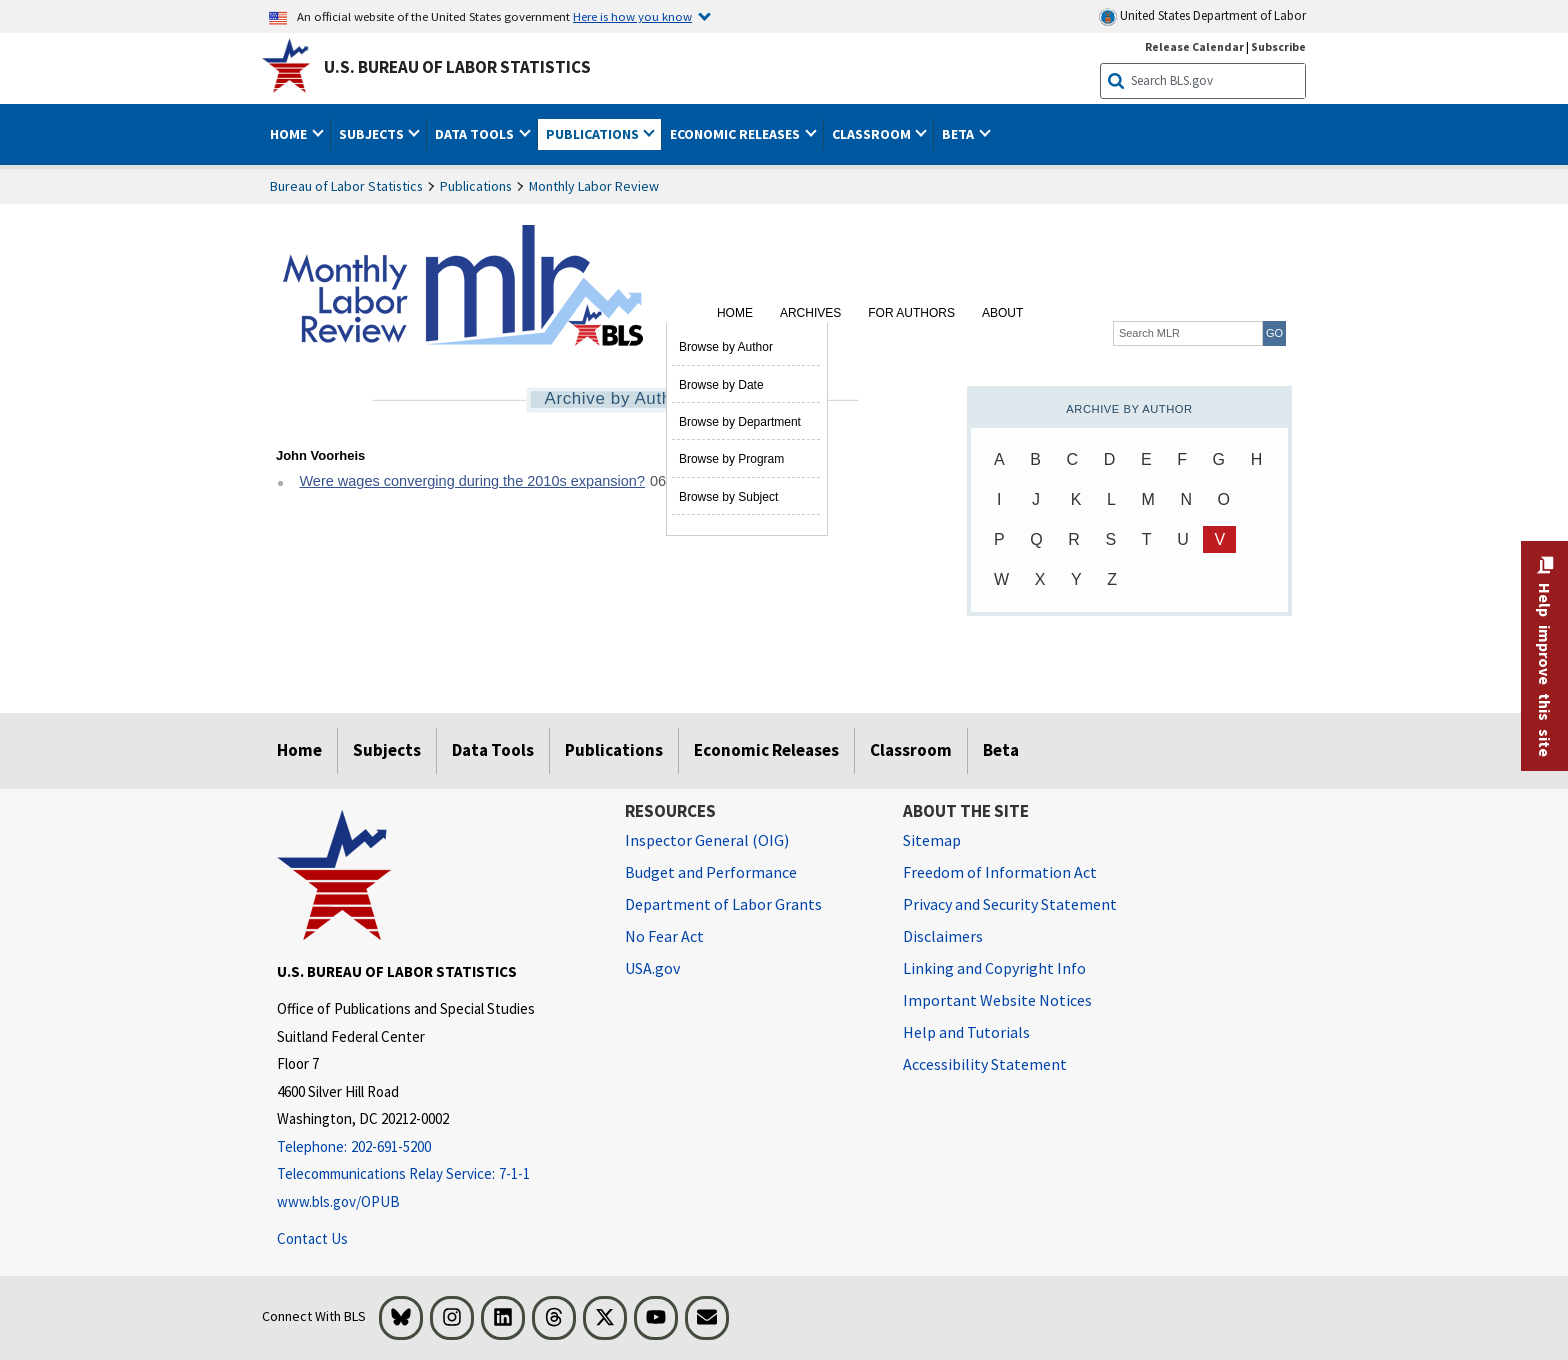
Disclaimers (943, 936)
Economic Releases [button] (736, 134)
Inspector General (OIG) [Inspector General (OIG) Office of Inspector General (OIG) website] (707, 840)
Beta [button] (959, 134)
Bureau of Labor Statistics (346, 186)
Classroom (911, 750)
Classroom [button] (873, 134)
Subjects (387, 750)
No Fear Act (664, 936)
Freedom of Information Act (1000, 872)
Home (735, 313)
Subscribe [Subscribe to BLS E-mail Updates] (1278, 46)
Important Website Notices (997, 1000)
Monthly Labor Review (594, 186)
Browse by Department (740, 422)
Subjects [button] (373, 134)
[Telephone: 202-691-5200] (436, 1147)
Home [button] (290, 134)
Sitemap (932, 840)
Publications (476, 186)
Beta (1001, 750)
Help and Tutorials (966, 1032)
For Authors (911, 313)
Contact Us (312, 1238)
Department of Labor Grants (723, 904)
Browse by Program (731, 459)
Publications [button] (594, 134)
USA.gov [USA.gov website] (652, 968)
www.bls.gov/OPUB (338, 1201)
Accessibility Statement (985, 1064)
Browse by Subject (728, 497)
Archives (810, 313)
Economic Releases (766, 750)
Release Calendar (1194, 46)
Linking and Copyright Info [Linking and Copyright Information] (994, 968)
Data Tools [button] (476, 134)
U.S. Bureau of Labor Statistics (457, 67)
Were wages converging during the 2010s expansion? (472, 481)
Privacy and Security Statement (1010, 904)
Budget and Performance (711, 872)
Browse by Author (726, 347)
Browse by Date (721, 385)
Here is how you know (632, 16)
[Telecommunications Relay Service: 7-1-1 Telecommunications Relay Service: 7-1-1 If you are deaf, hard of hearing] (436, 1174)
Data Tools (493, 750)
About (1002, 313)
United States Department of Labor (1202, 16)
